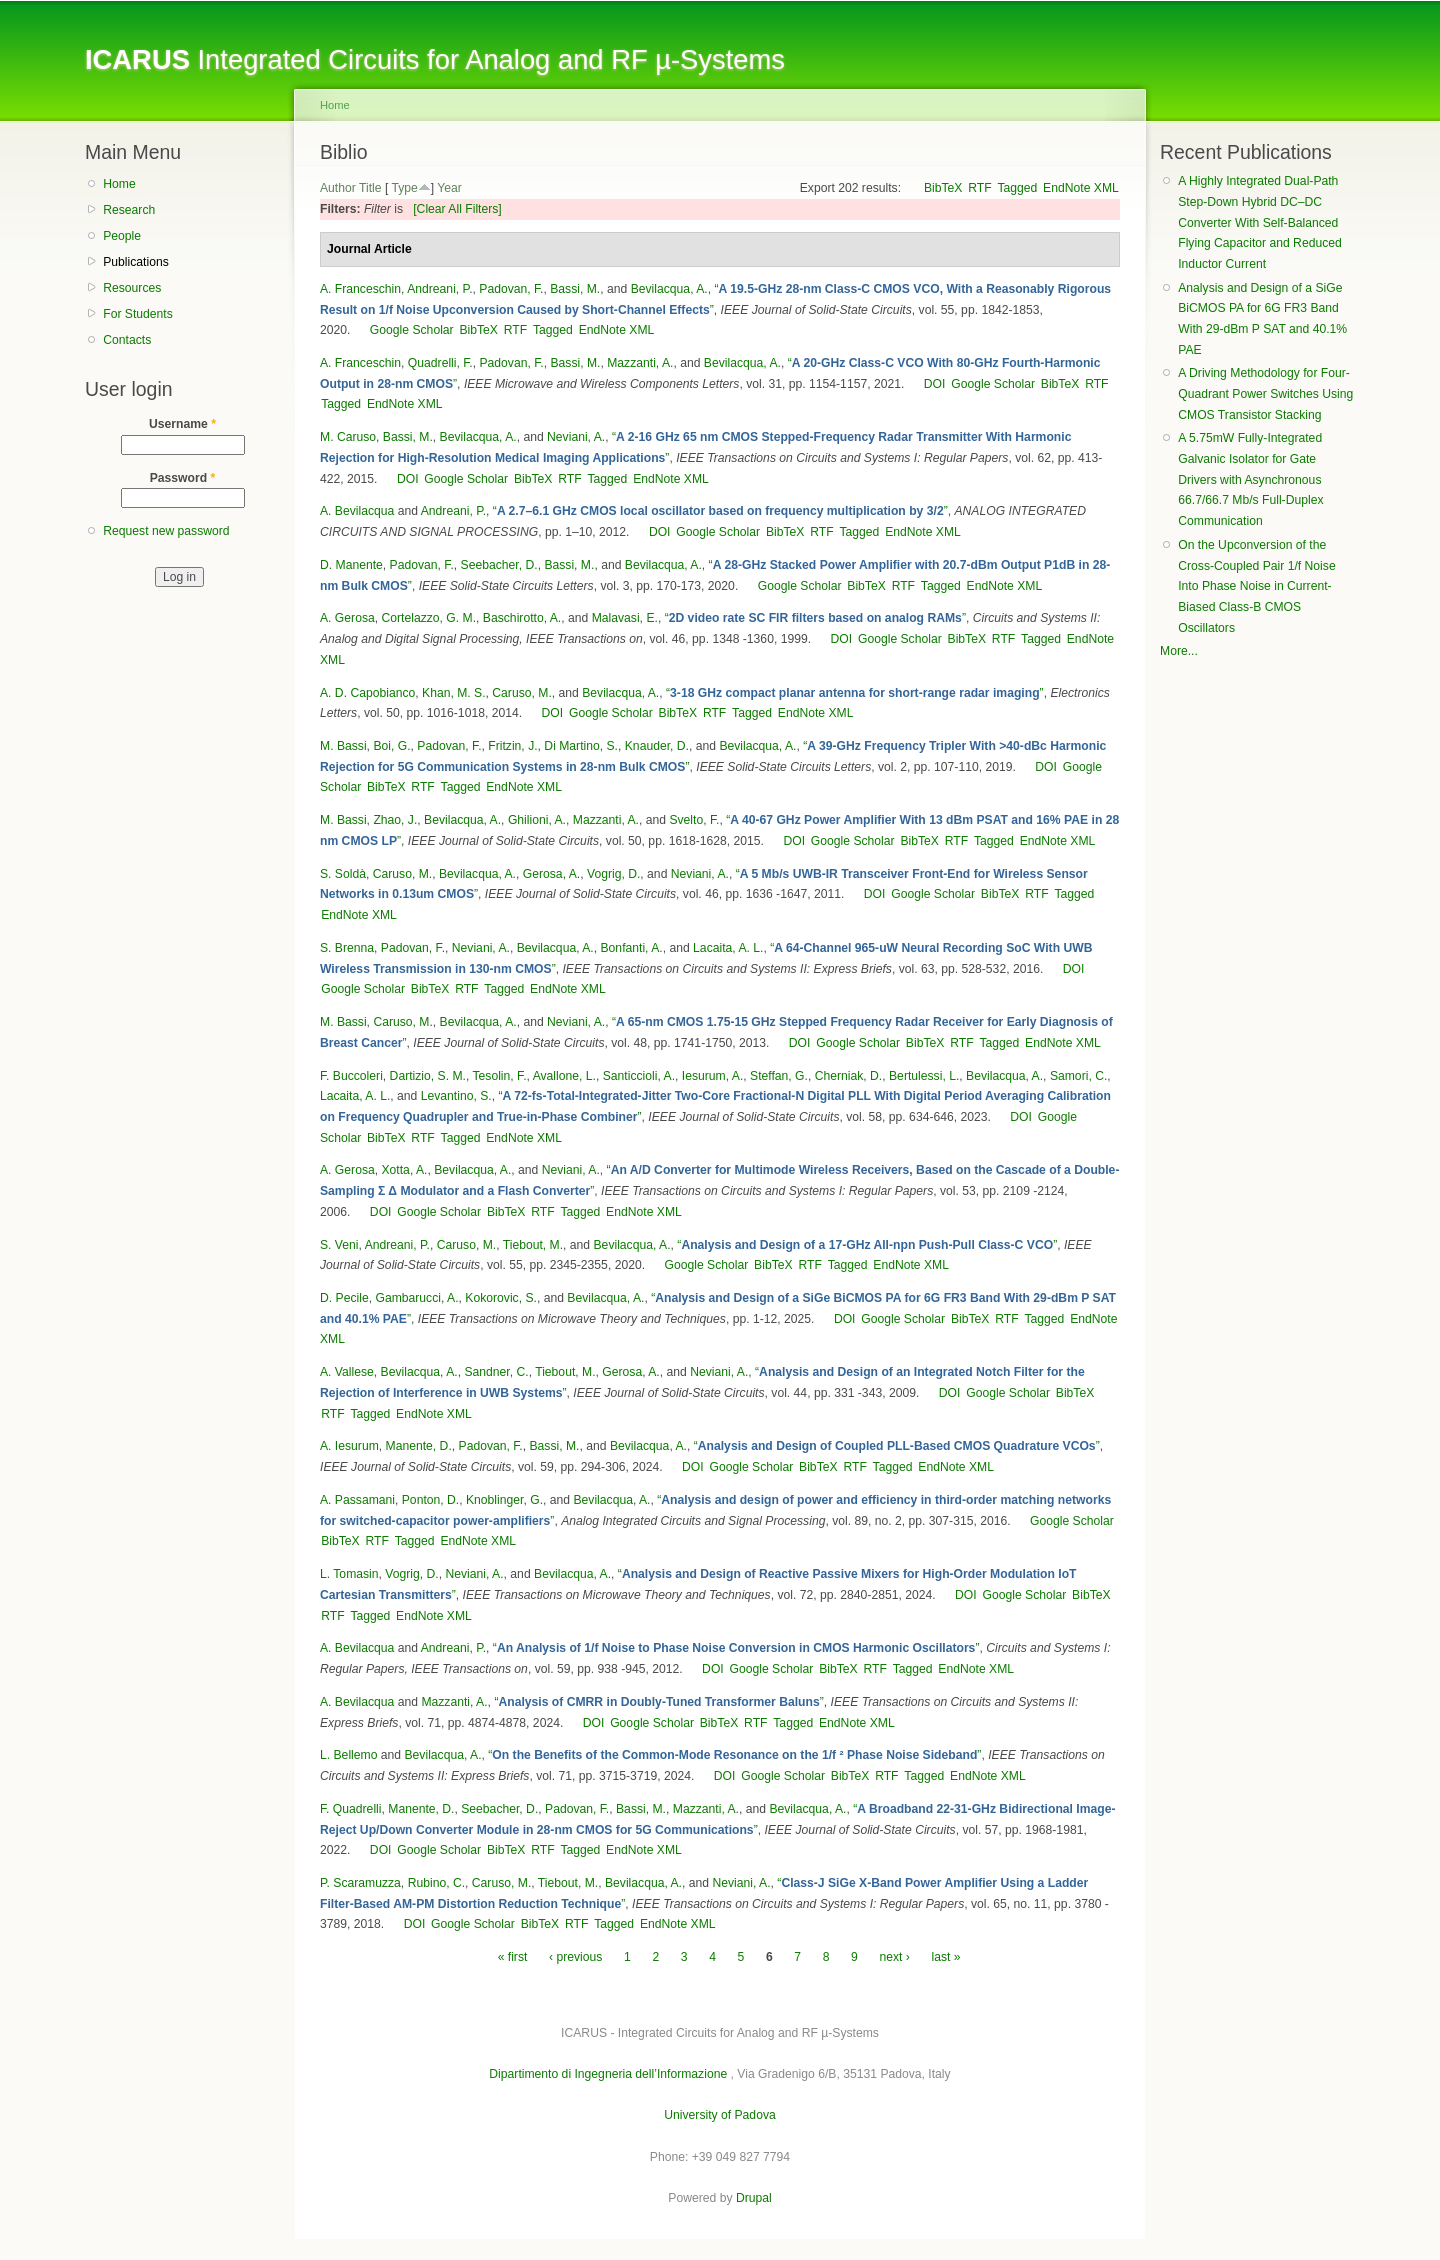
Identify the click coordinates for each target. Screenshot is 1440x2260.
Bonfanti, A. (632, 948)
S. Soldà (343, 874)
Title (370, 188)
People (122, 236)
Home (119, 184)
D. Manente (351, 565)
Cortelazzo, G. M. (429, 618)
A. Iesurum (349, 1446)
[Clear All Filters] (457, 209)
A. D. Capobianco (367, 693)
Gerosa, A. (551, 874)
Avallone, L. (564, 1076)
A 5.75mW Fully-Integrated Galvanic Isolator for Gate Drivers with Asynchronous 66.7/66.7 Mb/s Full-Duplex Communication (1250, 479)
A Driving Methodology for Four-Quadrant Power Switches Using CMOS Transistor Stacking (1265, 393)
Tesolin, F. (499, 1076)
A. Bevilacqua (357, 511)
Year (449, 188)
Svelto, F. (694, 820)
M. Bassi (343, 746)
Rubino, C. (436, 1883)
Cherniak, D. (849, 1076)
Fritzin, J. (512, 746)
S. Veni (339, 1245)
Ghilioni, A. (537, 820)
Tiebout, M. (533, 1245)
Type (404, 188)
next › (895, 1957)
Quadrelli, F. (440, 363)
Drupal (754, 2198)
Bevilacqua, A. (669, 289)
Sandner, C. (496, 1372)
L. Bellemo (348, 1755)
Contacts (127, 340)
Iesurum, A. (712, 1076)
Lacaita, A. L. (728, 948)
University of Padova (719, 2115)
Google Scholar (412, 330)
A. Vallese (347, 1372)
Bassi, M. (575, 289)
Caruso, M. (521, 693)
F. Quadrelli (350, 1809)
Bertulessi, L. (924, 1076)
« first (513, 1957)
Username (182, 424)
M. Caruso (348, 437)
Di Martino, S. (581, 746)
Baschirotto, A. (522, 618)
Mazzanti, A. (640, 363)
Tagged (1017, 188)
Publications (136, 262)
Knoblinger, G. (504, 1500)
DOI (935, 384)
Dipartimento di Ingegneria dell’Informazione (608, 2074)
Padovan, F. (511, 289)
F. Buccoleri (351, 1076)
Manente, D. (419, 1446)
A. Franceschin (360, 289)
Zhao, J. (395, 820)
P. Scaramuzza (360, 1883)
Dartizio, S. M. (428, 1076)
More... (1179, 651)
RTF (979, 188)
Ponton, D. (430, 1500)
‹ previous (575, 1957)
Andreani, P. (439, 289)
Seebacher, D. (499, 565)
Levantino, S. (456, 1096)
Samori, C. (1078, 1076)
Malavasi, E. (625, 618)
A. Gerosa (347, 618)
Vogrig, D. (613, 874)
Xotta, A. (405, 1170)
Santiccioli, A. (639, 1076)
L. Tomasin (349, 1574)
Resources (132, 288)
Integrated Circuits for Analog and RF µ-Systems (435, 59)
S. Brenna (347, 948)
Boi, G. (391, 746)
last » (946, 1957)
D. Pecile (344, 1298)
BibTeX (943, 188)
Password (183, 478)
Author (338, 188)
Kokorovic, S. (501, 1298)
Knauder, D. (657, 746)
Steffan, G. (779, 1076)
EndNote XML (1081, 188)
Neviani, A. (576, 437)
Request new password (166, 531)
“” (720, 511)
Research (129, 210)
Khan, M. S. (454, 693)
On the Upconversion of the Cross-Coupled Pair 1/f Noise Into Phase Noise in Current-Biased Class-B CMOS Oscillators (1256, 586)
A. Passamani (357, 1500)
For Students (138, 314)
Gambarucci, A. (416, 1298)
